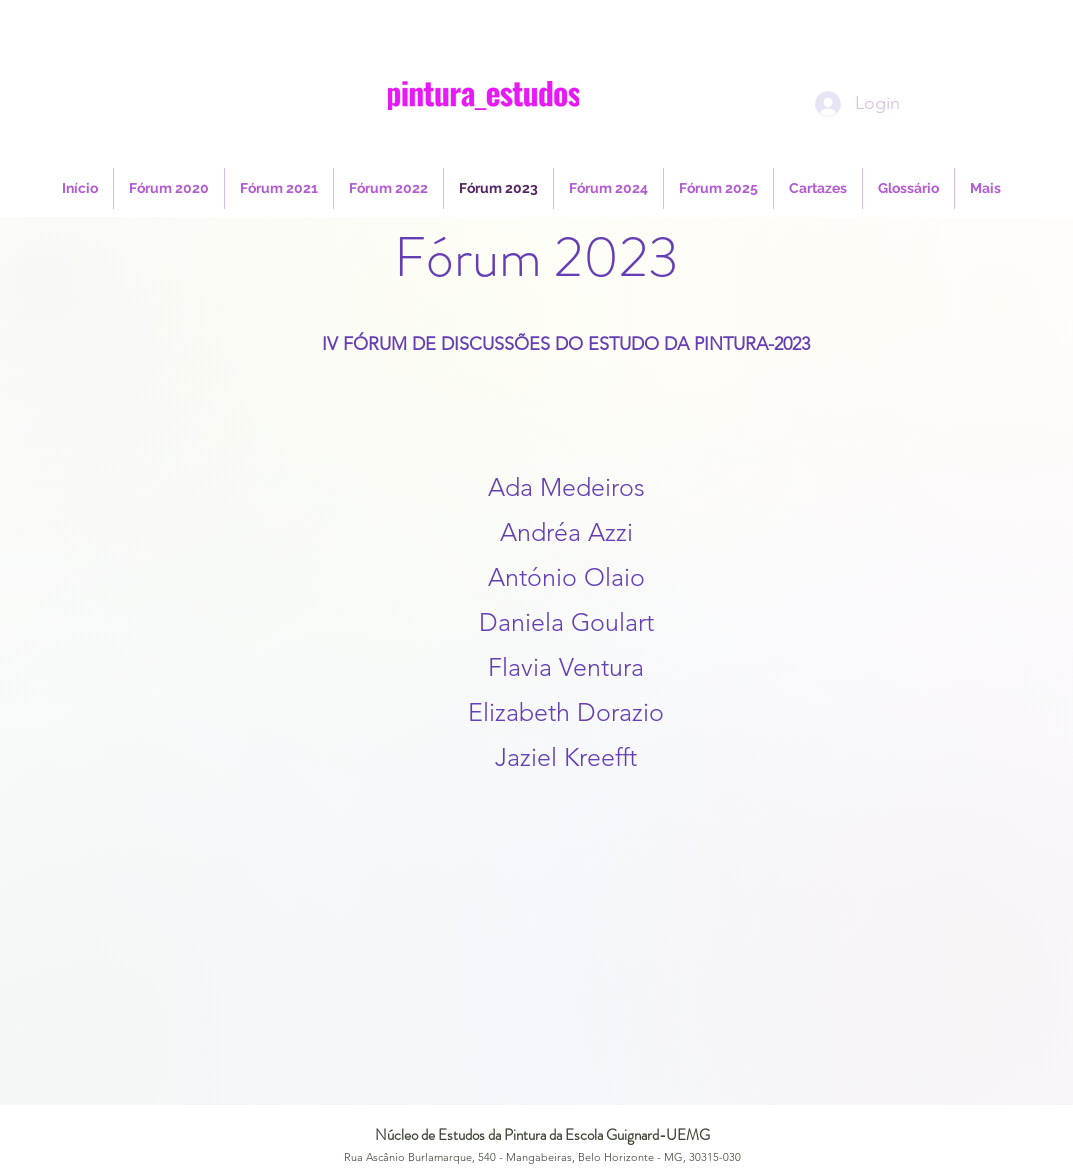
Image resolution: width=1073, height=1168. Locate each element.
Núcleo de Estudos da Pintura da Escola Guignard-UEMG (542, 1135)
